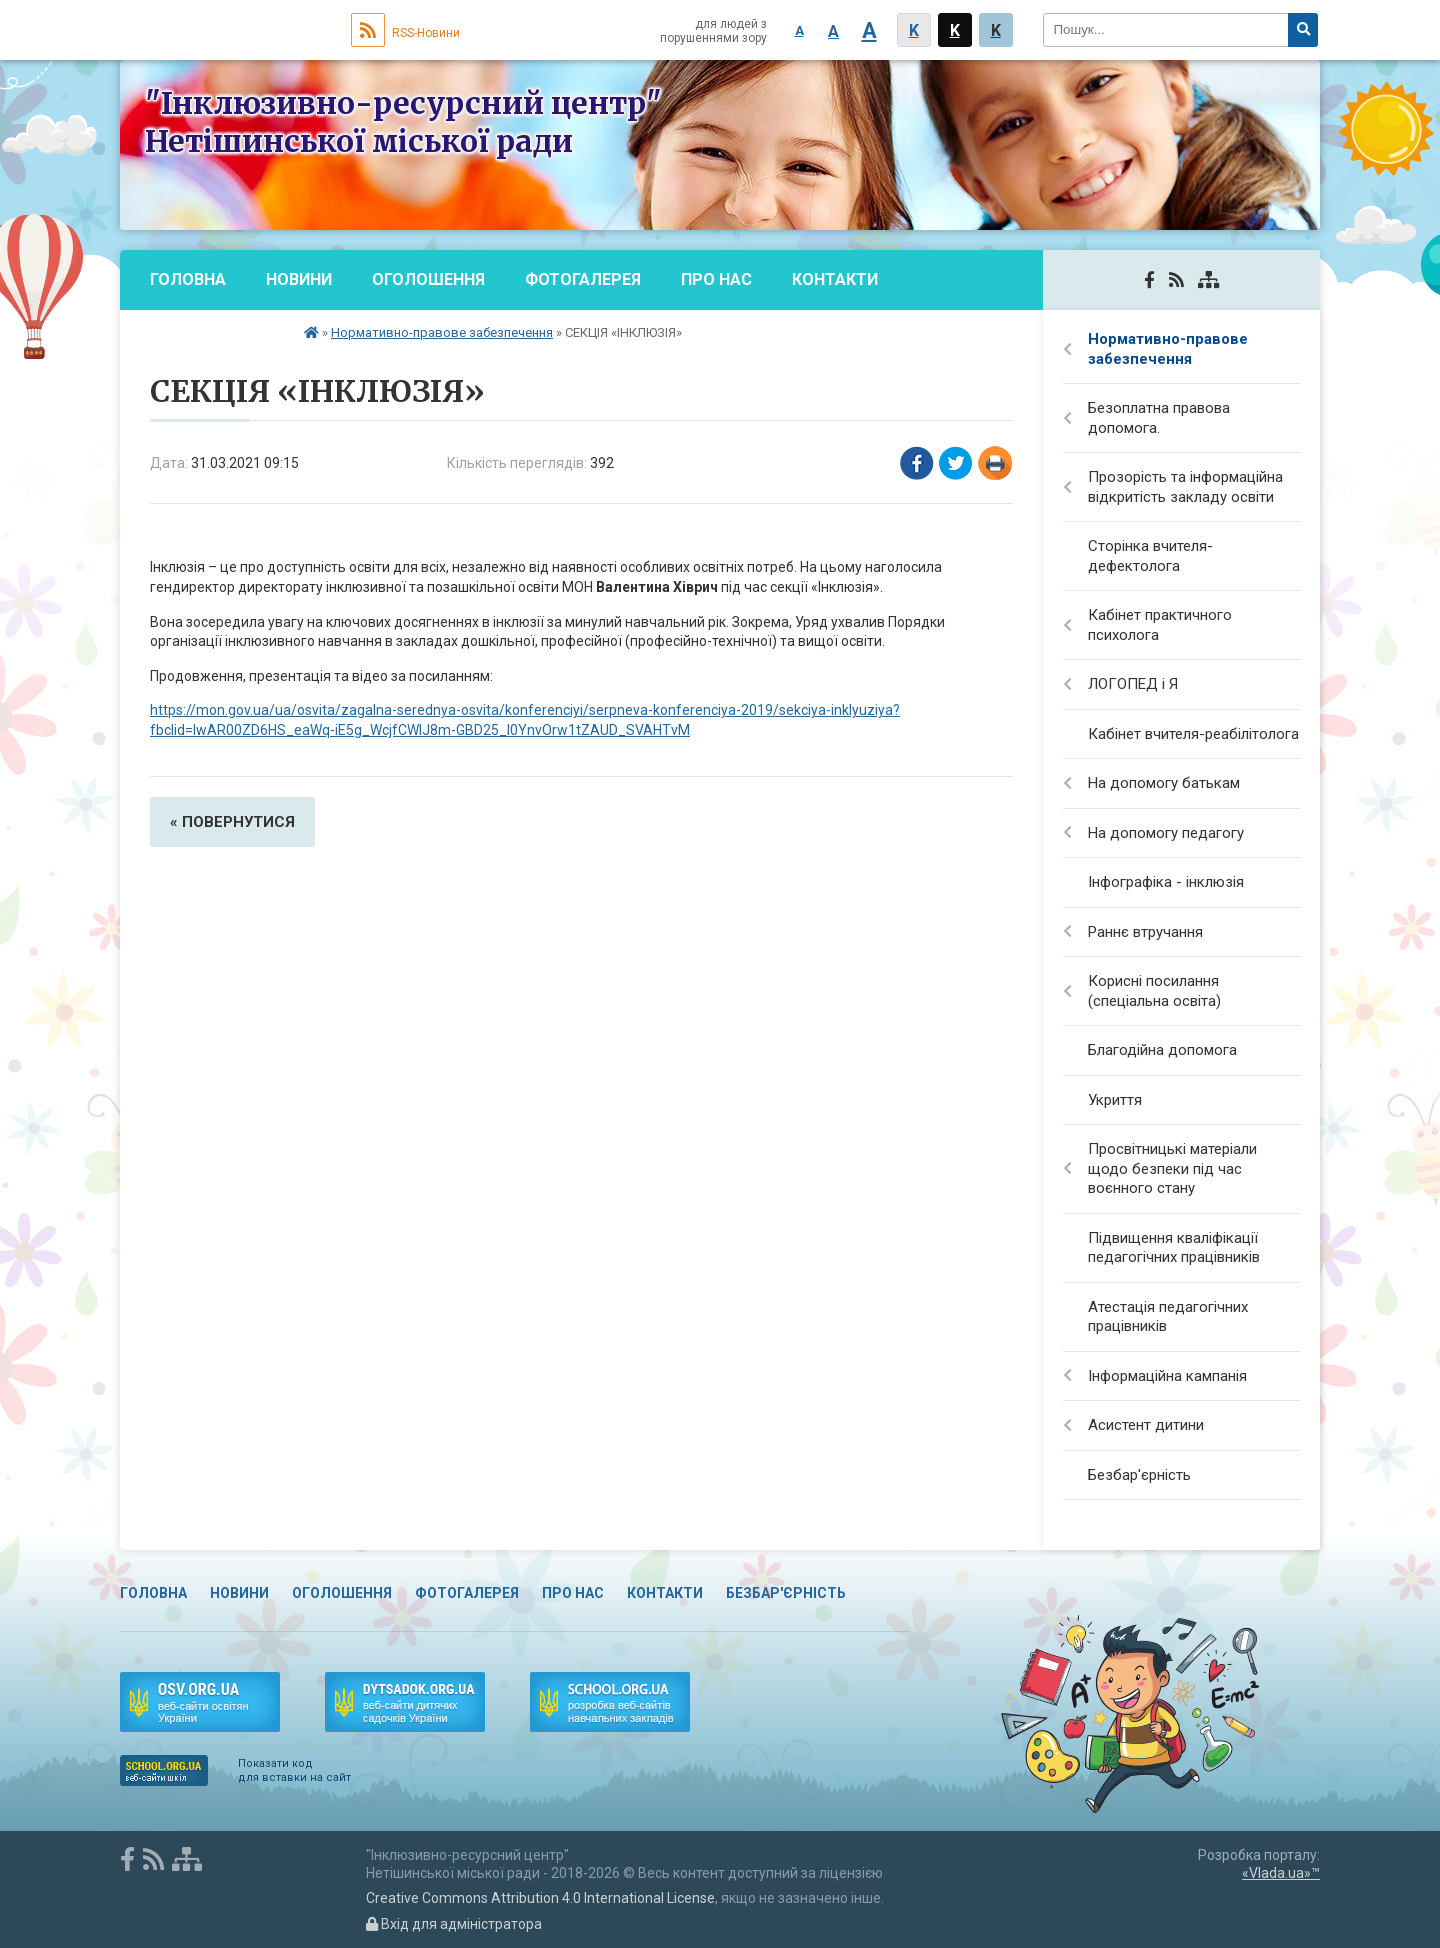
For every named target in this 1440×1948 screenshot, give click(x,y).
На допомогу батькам (1164, 783)
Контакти (835, 279)
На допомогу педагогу (1166, 833)
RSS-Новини (405, 33)
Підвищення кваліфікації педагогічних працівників (1174, 1248)
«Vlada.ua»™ (1281, 1873)
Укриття (1115, 1100)
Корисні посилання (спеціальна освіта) (1154, 991)
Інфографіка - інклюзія (1166, 882)
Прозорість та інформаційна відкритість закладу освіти (1185, 487)
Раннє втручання (1145, 932)
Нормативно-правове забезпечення (442, 332)
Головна (188, 279)
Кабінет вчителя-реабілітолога (1193, 734)
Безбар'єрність (217, 339)
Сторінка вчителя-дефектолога (1150, 556)
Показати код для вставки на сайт (294, 1770)
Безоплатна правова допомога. (1159, 418)
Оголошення (428, 279)
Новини (299, 279)
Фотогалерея (583, 279)
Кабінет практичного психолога (1160, 625)
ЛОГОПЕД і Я (1133, 684)
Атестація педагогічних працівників (1168, 1317)
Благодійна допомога (1162, 1050)
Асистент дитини (1146, 1425)
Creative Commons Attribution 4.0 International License (540, 1898)
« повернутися (232, 822)
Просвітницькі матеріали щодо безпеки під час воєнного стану (1172, 1168)
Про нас (716, 279)
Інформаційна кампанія (1167, 1376)
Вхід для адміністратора (454, 1924)
